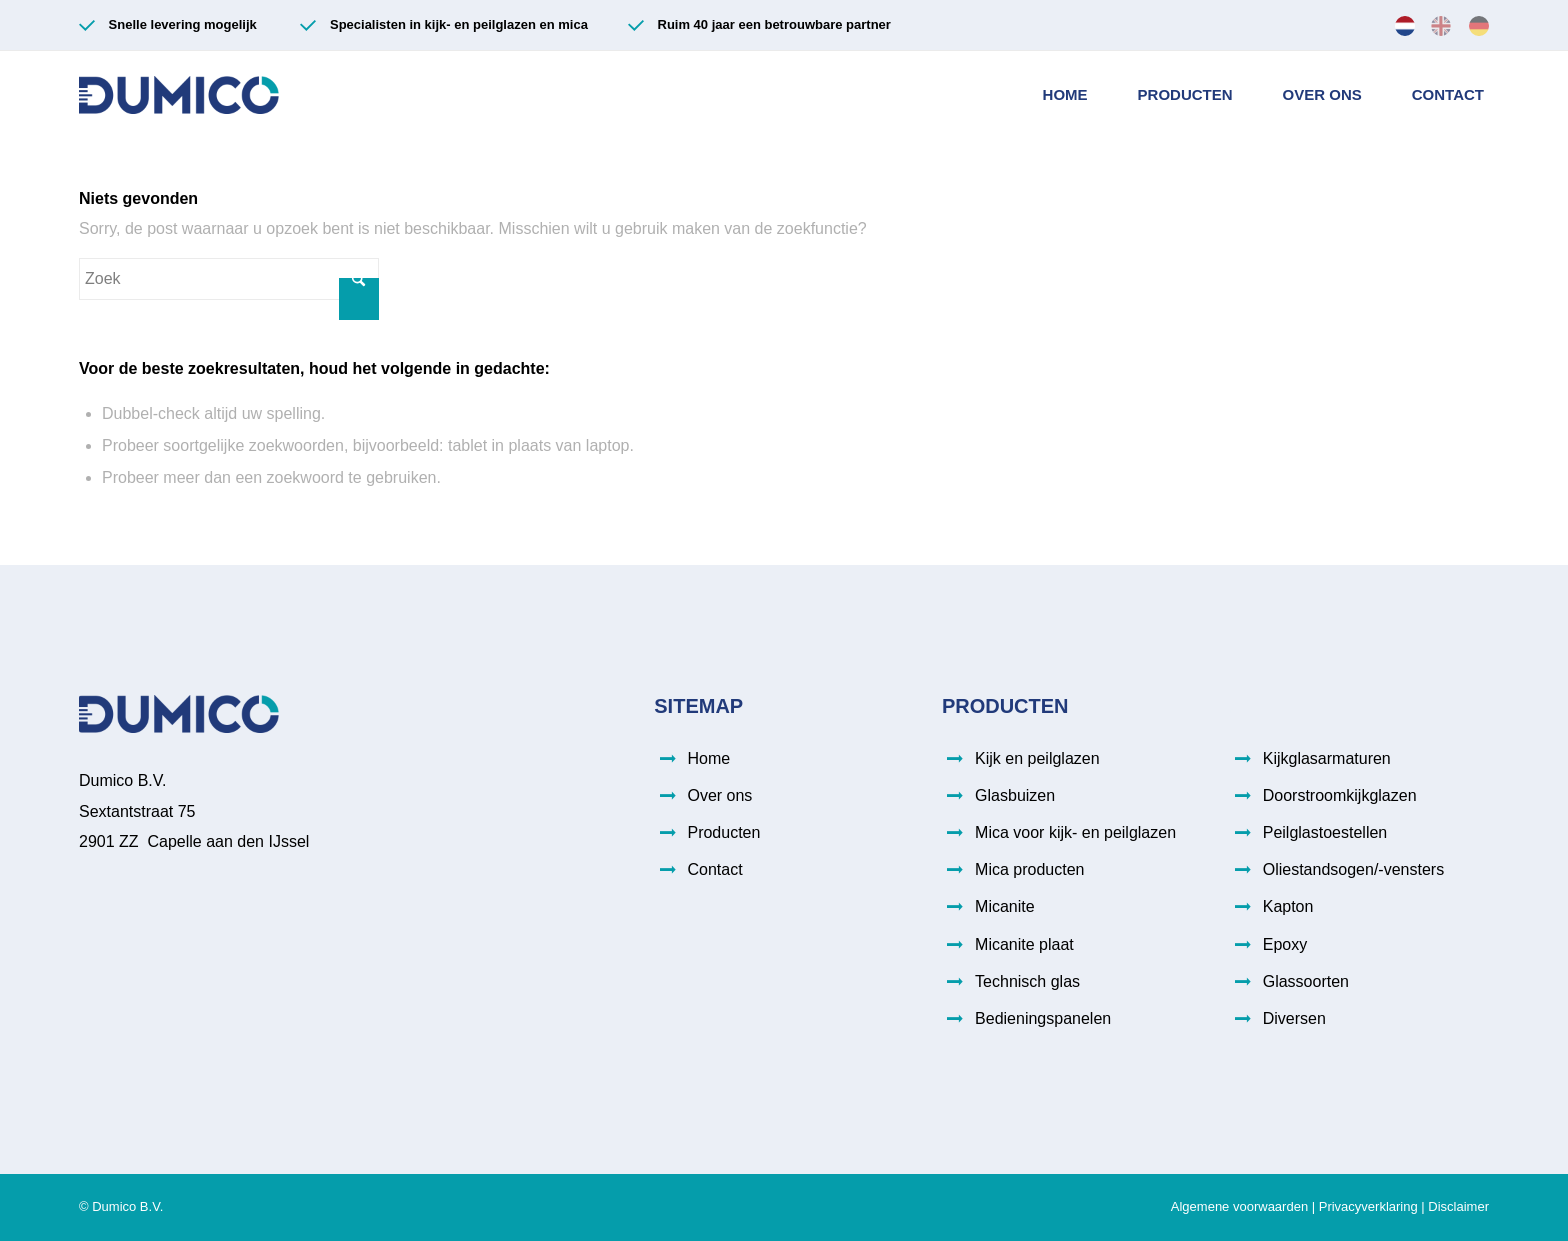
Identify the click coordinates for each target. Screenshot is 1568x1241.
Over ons (719, 795)
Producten (723, 832)
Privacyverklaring (1368, 1206)
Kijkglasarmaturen (1327, 758)
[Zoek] (229, 279)
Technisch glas (1027, 981)
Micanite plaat (1024, 944)
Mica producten (1029, 869)
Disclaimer (1458, 1206)
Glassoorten (1306, 981)
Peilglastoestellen (1325, 832)
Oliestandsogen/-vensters (1353, 869)
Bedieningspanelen (1043, 1018)
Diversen (1294, 1018)
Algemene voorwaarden (1239, 1206)
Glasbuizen (1015, 795)
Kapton (1288, 906)
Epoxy (1285, 944)
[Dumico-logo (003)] (179, 95)
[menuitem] (1405, 25)
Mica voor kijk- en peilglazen (1075, 832)
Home (708, 758)
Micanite (1005, 906)
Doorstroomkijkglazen (1340, 795)
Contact (714, 869)
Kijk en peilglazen (1037, 758)
